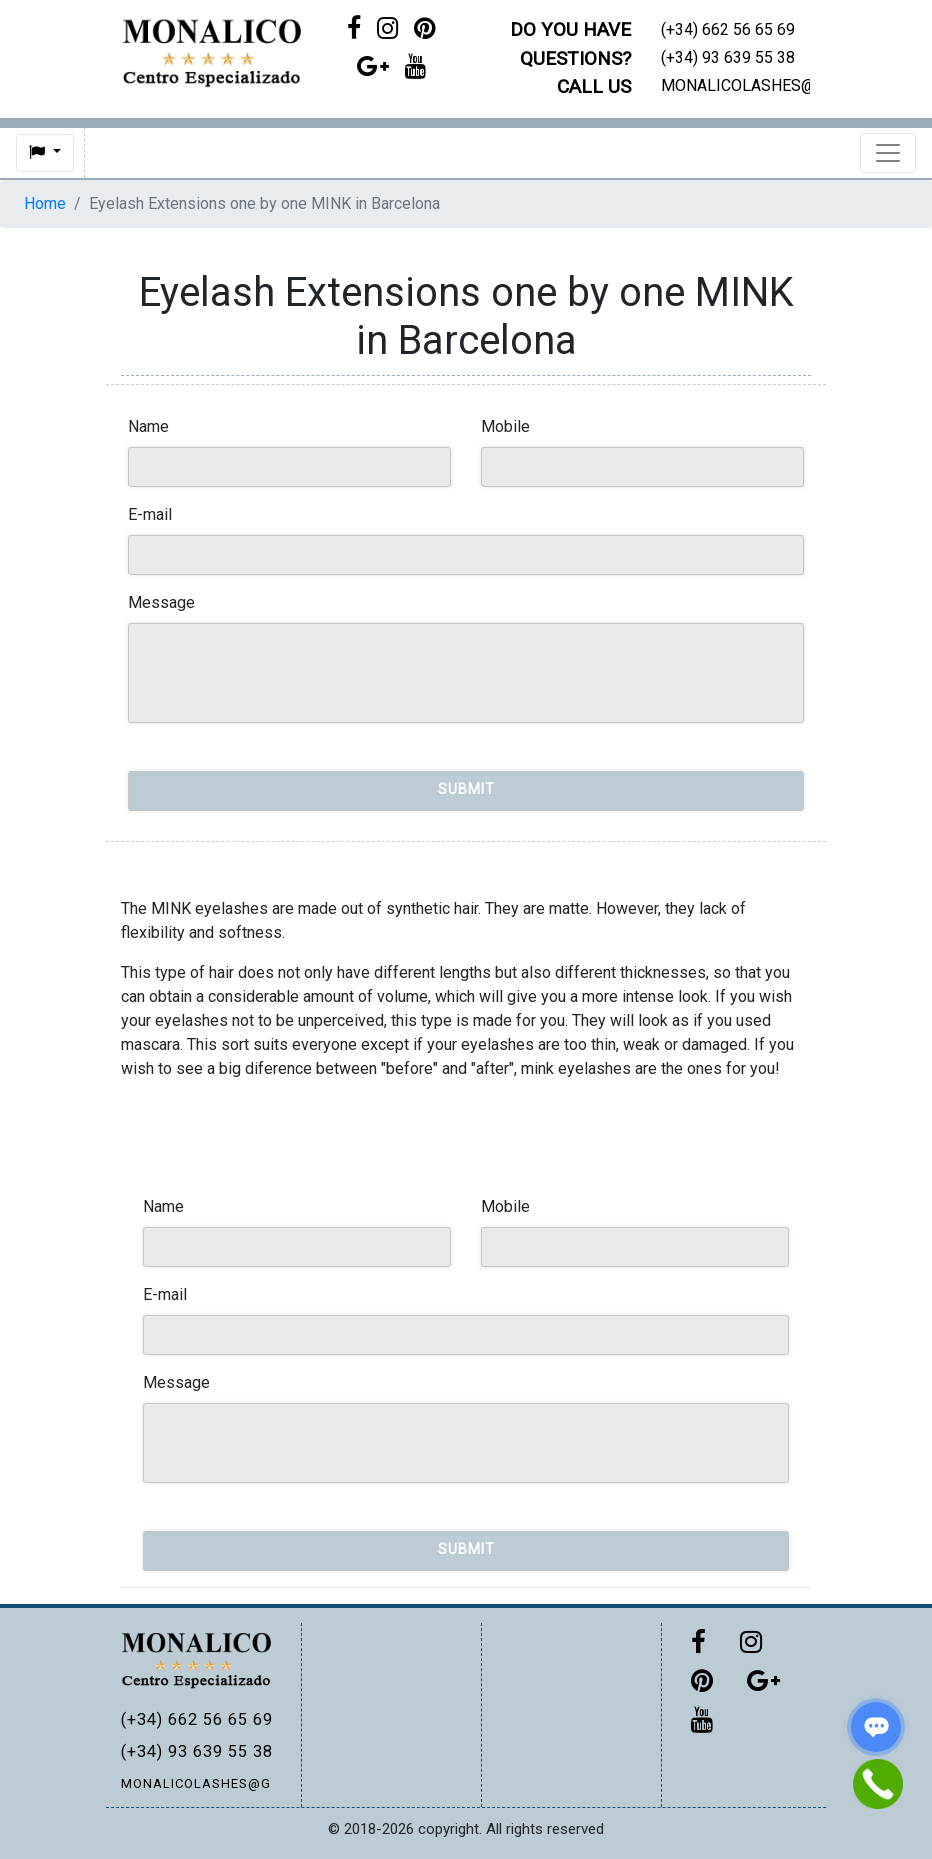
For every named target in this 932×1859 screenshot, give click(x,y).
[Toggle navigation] (888, 153)
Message (161, 602)
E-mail (150, 514)
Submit (466, 789)
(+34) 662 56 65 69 (196, 1719)
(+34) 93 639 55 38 (196, 1751)
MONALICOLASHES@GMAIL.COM (196, 1783)
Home (45, 203)
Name (148, 426)
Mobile (505, 426)
